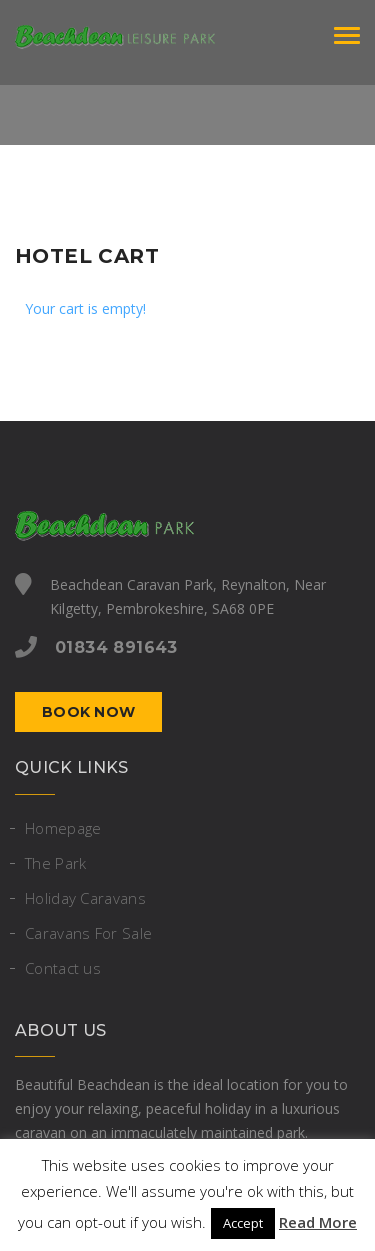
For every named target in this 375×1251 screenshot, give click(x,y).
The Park (55, 863)
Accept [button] (243, 1223)
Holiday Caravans (85, 898)
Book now (88, 712)
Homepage (63, 828)
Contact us (63, 968)
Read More (318, 1222)
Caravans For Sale (88, 933)
